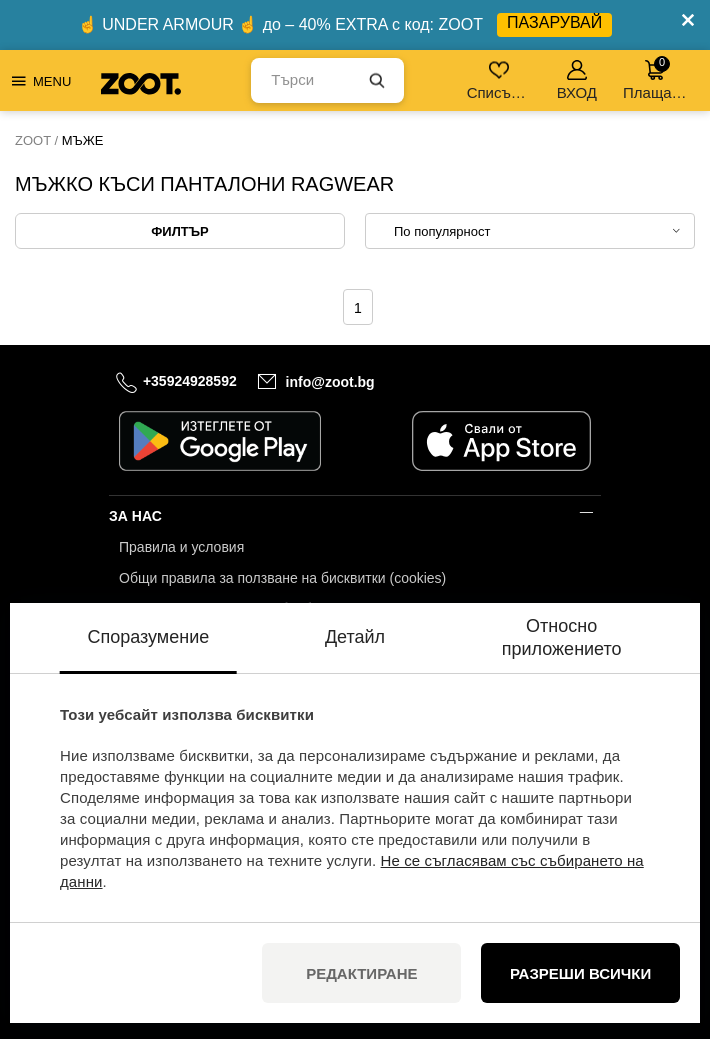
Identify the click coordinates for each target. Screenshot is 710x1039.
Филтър (179, 231)
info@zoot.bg (330, 382)
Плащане (655, 78)
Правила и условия (181, 547)
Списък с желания (500, 80)
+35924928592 (190, 381)
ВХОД (577, 80)
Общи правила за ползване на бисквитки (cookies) (282, 578)
